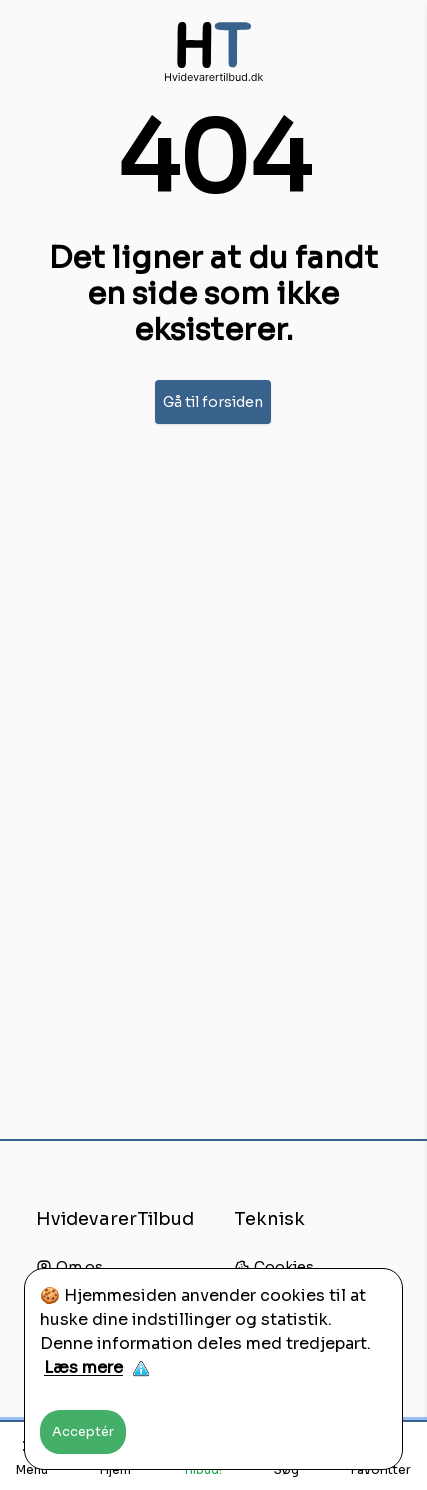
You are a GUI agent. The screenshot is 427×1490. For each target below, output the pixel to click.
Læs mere (83, 1367)
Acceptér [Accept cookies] (83, 1431)
